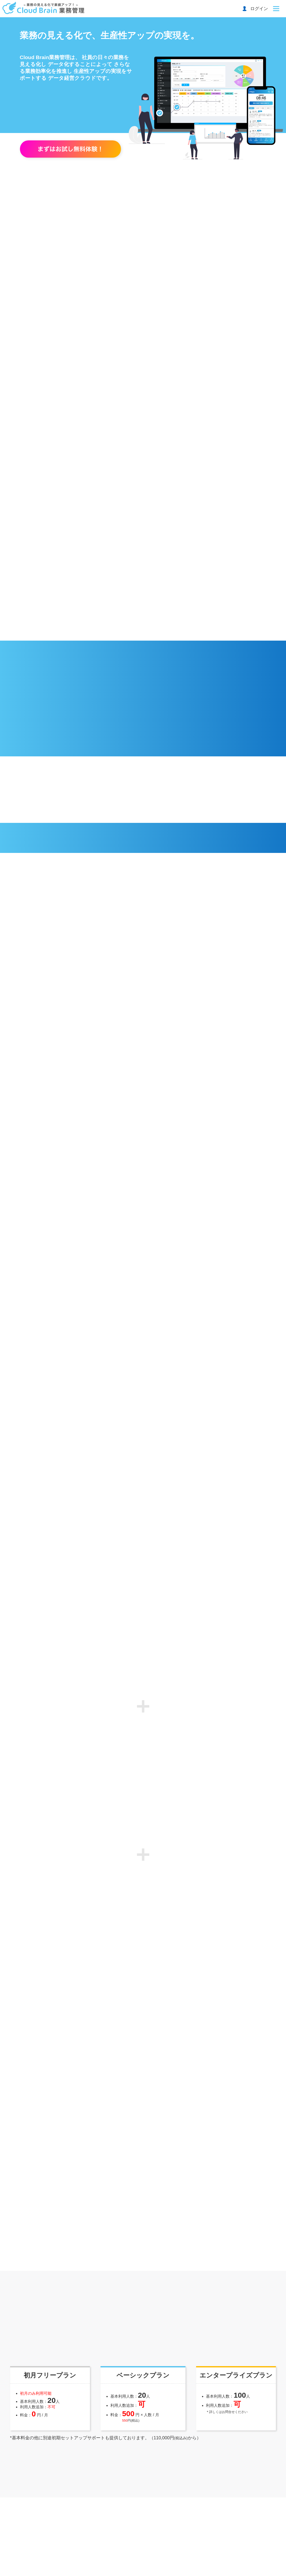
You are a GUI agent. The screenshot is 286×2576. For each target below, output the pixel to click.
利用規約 (109, 2548)
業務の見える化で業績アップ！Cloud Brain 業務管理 (43, 8)
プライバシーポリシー (143, 2548)
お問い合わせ (143, 2558)
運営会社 (177, 2548)
